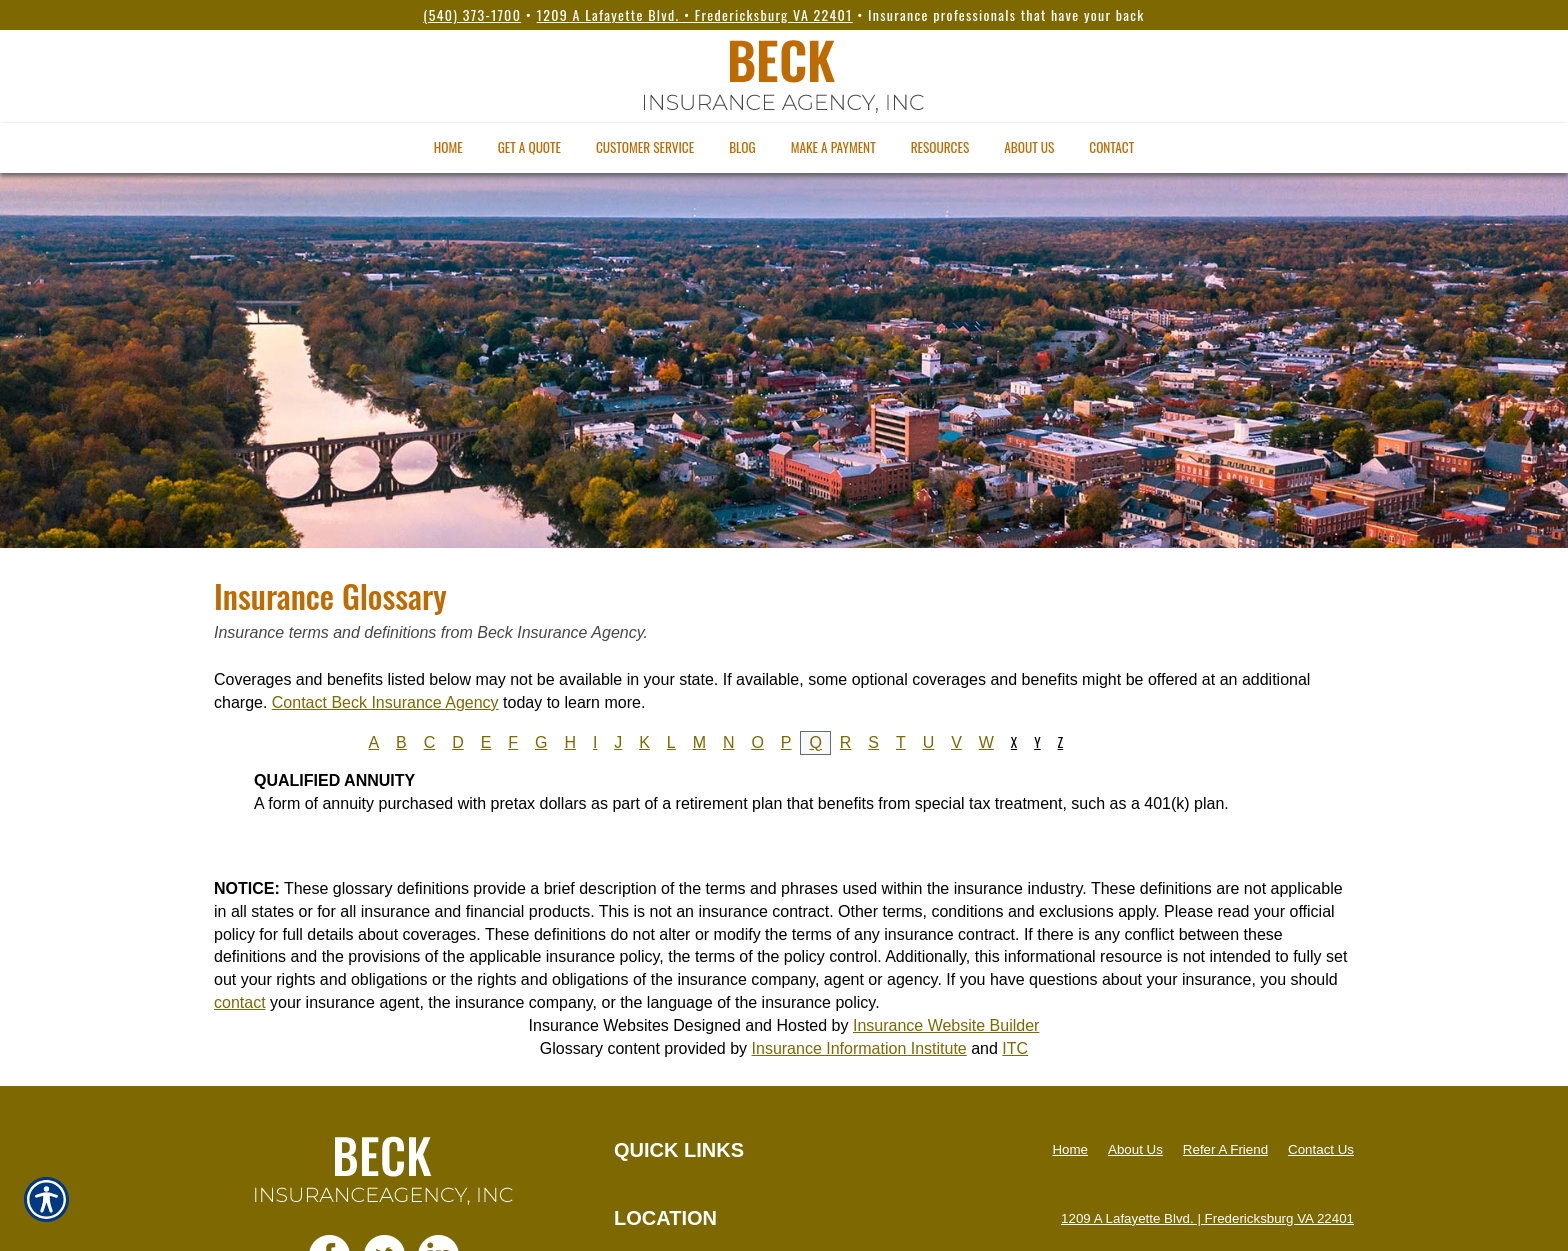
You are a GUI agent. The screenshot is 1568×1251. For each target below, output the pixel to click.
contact (240, 1002)
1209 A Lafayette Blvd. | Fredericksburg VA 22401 (1207, 1218)
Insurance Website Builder (946, 1025)
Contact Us (1321, 1149)
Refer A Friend (1225, 1149)
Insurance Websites (599, 1025)
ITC (1015, 1048)
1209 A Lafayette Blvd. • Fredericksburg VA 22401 (695, 14)
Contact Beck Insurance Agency (385, 702)
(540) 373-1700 (472, 14)
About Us (1135, 1149)
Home (1070, 1149)
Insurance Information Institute (859, 1048)
